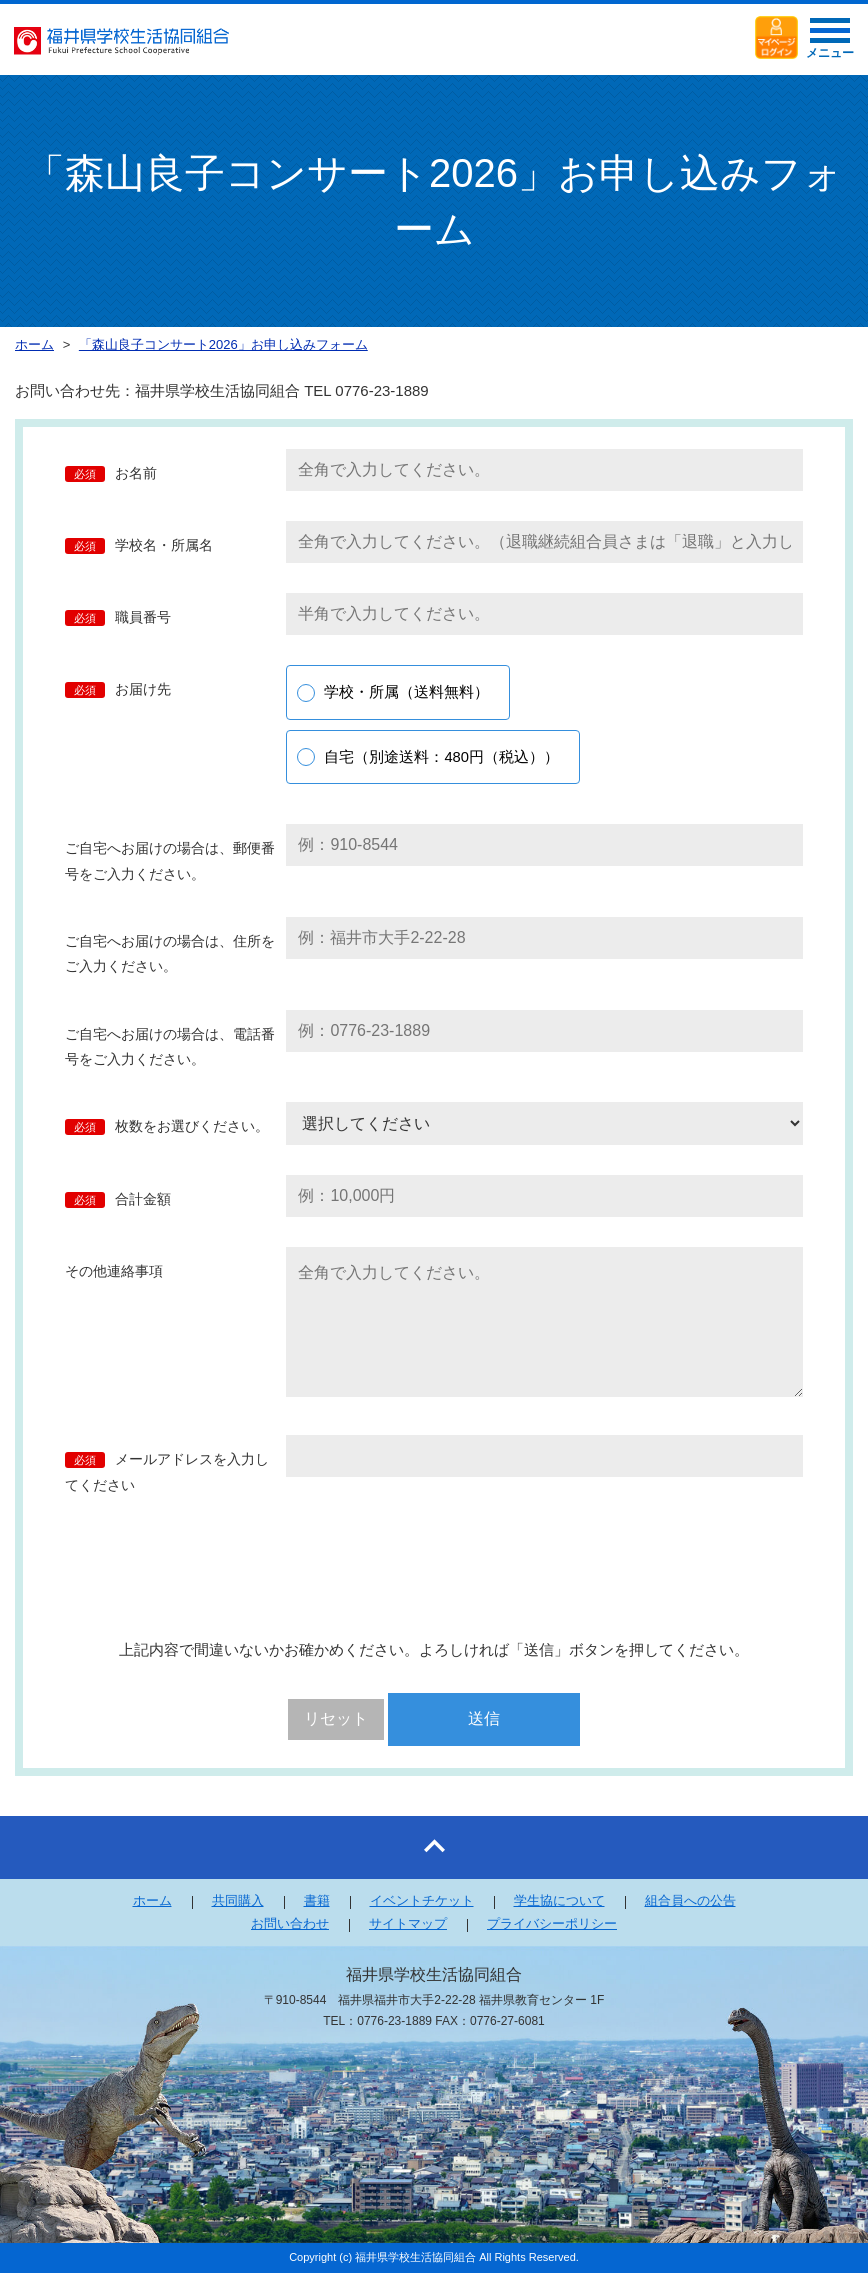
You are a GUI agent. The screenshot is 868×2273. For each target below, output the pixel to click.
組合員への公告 (690, 1901)
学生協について (559, 1901)
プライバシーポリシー (552, 1924)
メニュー (830, 44)
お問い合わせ (290, 1924)
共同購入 (238, 1901)
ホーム (152, 1901)
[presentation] (436, 1568)
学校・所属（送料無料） (406, 692)
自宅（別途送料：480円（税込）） (441, 757)
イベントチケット (422, 1901)
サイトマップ (408, 1924)
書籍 (317, 1901)
